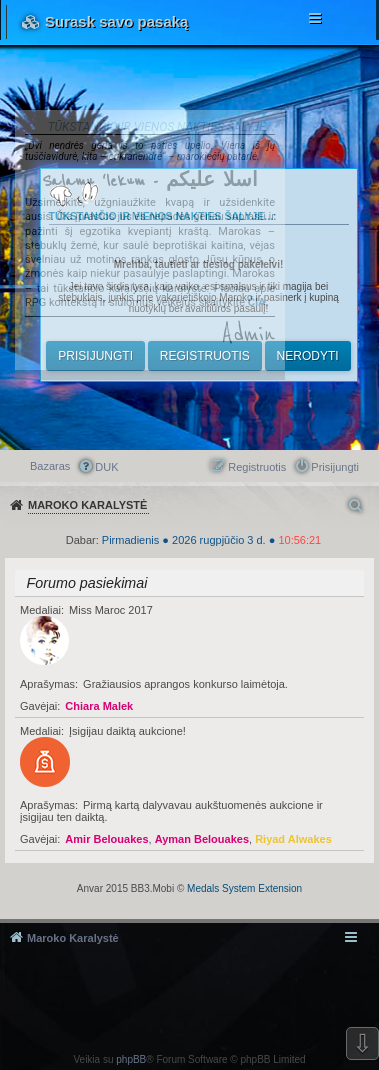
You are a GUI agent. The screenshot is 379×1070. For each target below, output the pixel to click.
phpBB (131, 1059)
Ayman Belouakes (202, 839)
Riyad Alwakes (293, 839)
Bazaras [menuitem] (50, 466)
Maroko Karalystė (73, 938)
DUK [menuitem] (106, 467)
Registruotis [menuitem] (257, 467)
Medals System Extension (244, 888)
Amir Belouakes (106, 839)
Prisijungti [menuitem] (335, 467)
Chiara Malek (99, 706)
